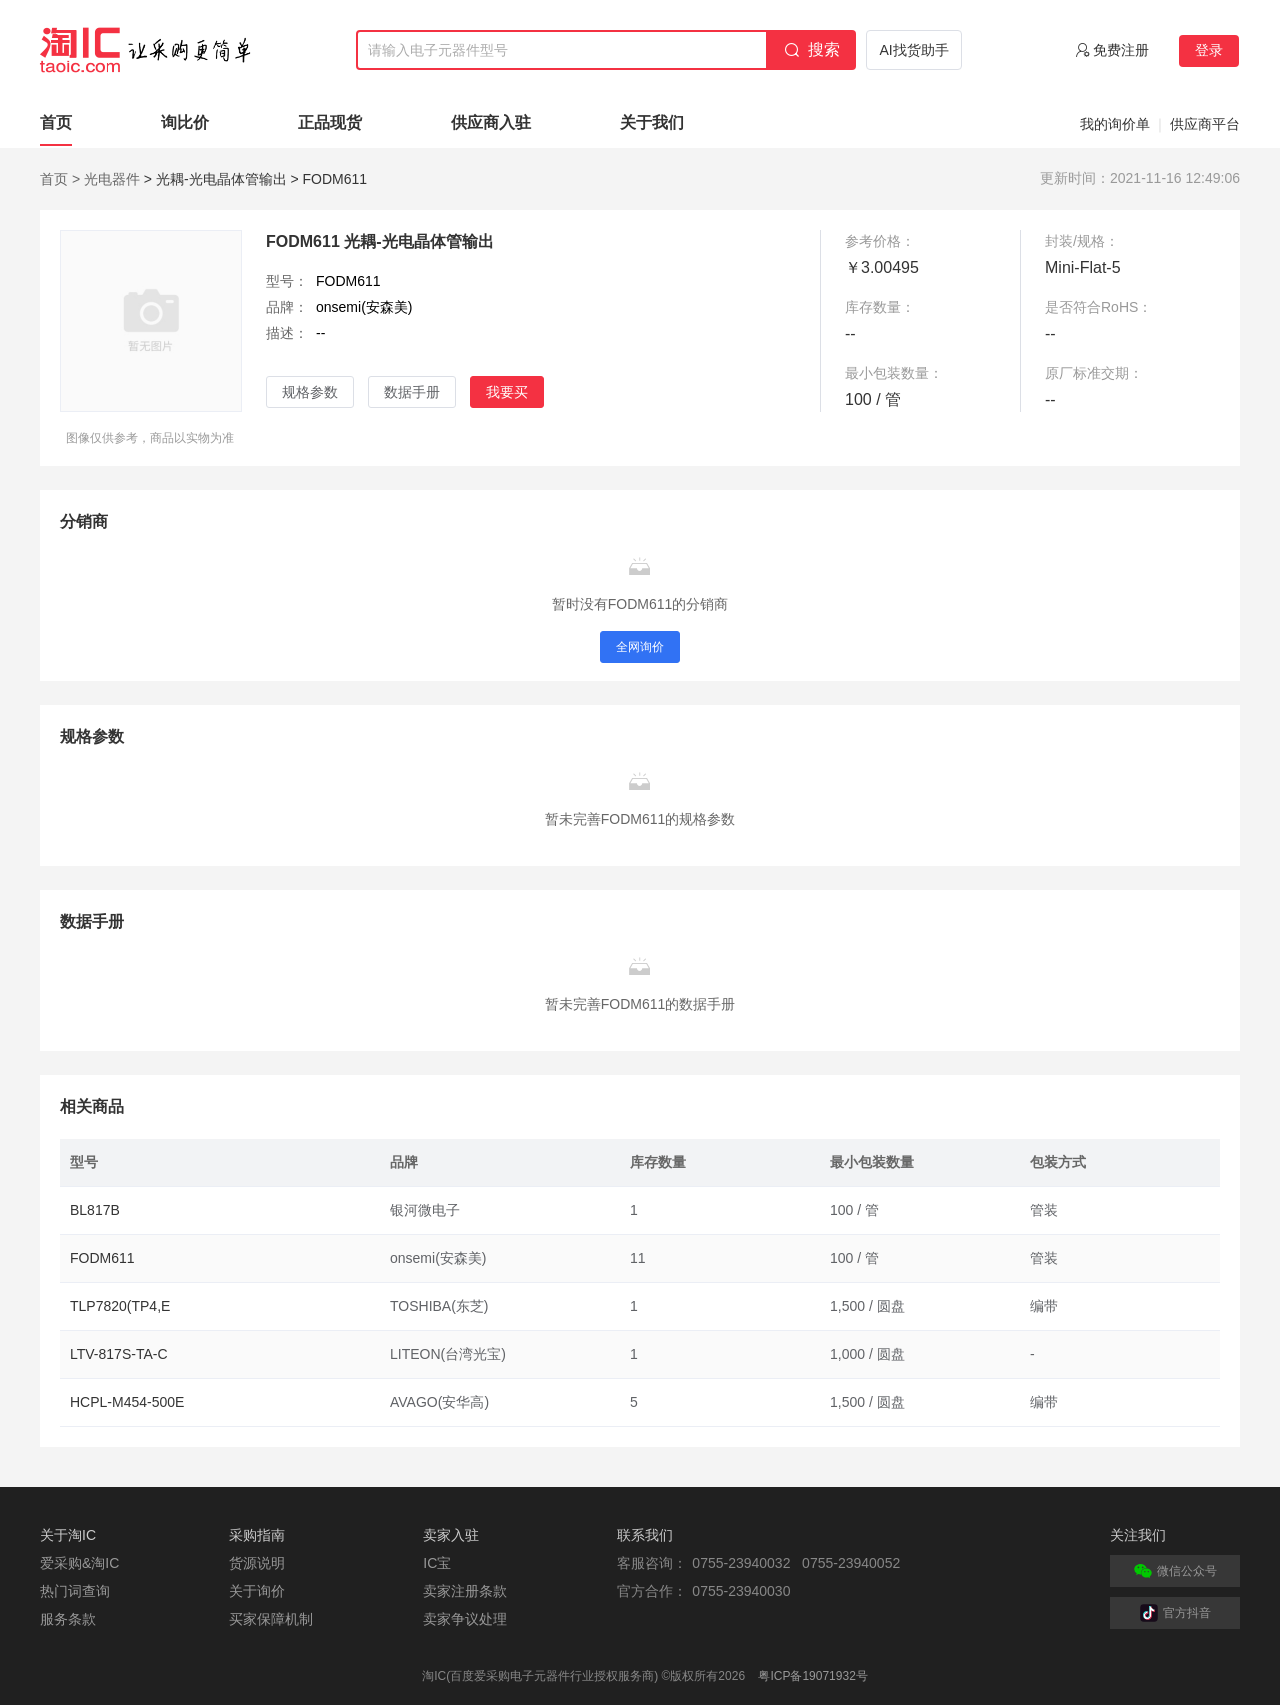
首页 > (60, 179)
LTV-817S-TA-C (119, 1354)
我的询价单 (1115, 124)
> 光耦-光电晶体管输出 (215, 179)
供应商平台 (1205, 124)
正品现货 (330, 122)
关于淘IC (68, 1535)
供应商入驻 (491, 122)
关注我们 (1138, 1535)
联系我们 (645, 1535)
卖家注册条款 (465, 1591)
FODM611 (102, 1258)
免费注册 (1121, 50)
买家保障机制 (271, 1619)
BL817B (95, 1210)
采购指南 (257, 1535)
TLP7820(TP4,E (120, 1306)
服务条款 (68, 1619)
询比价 (185, 122)
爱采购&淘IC (79, 1563)
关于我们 (652, 122)
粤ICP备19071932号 (812, 1676)
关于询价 (257, 1591)
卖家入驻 (451, 1535)
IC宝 (437, 1563)
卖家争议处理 (465, 1619)
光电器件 (112, 179)
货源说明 (257, 1563)
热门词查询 (75, 1591)
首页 (56, 122)
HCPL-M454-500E (127, 1402)
